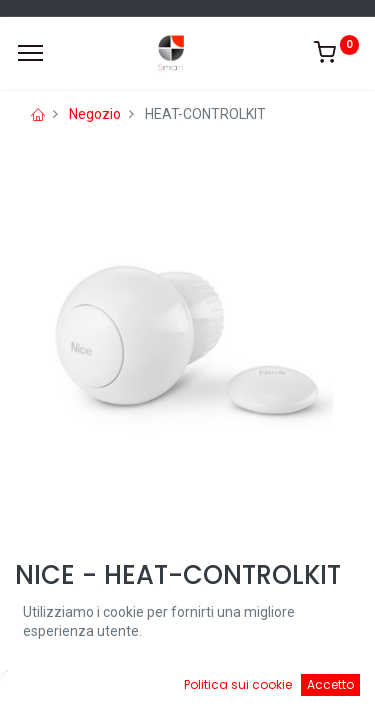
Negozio (95, 114)
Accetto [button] (330, 684)
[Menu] (30, 53)
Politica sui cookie (238, 684)
